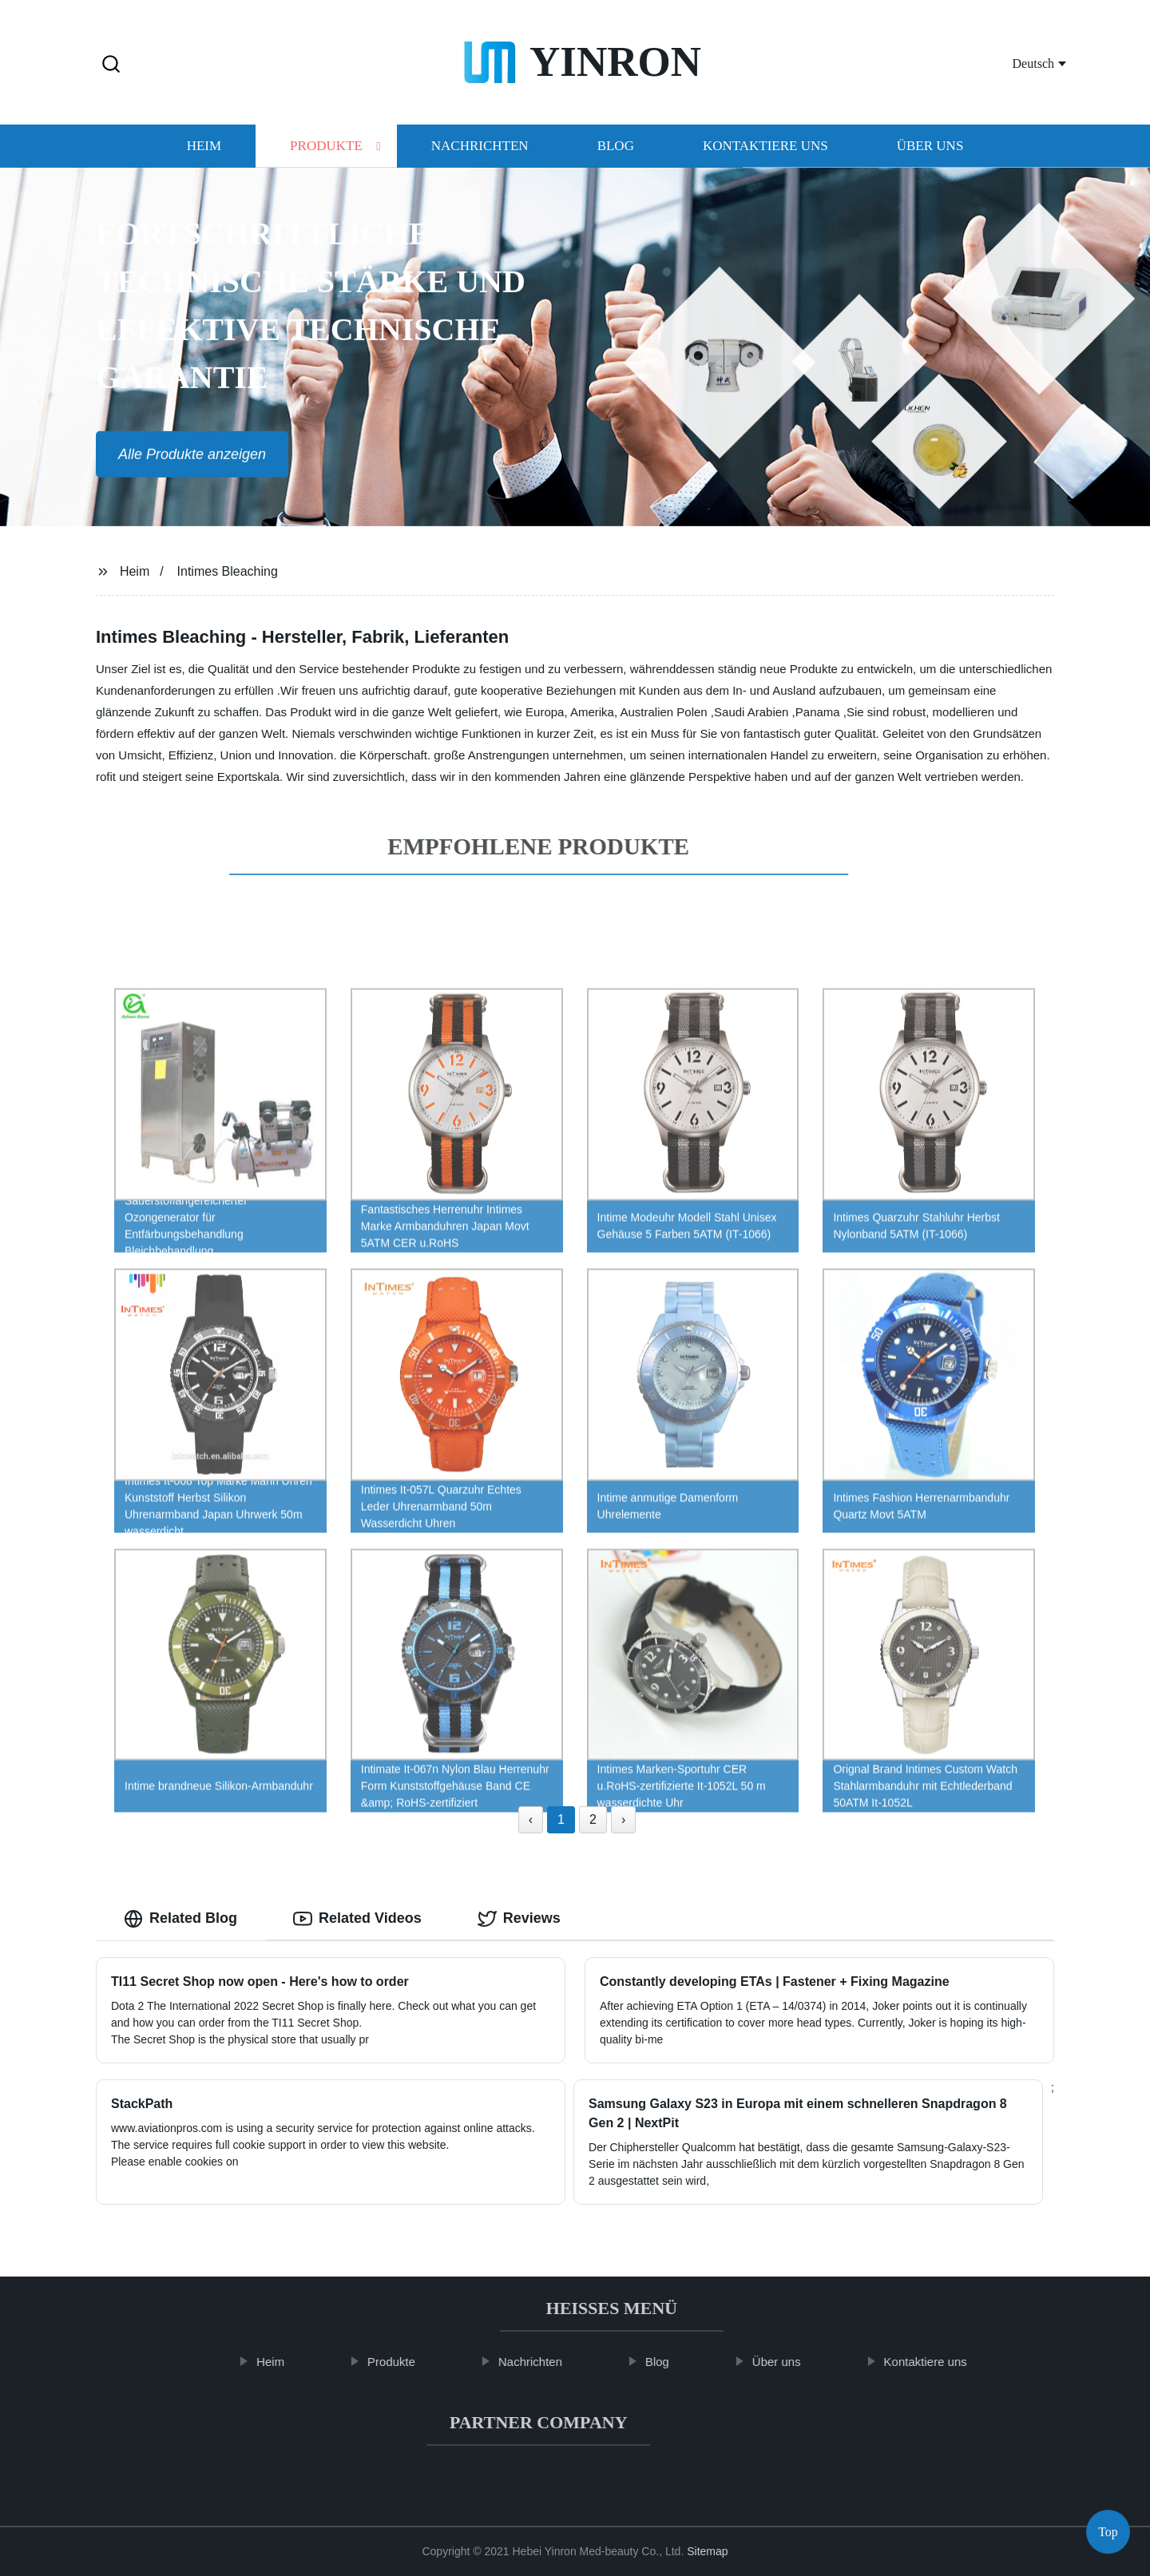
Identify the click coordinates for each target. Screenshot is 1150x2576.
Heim (204, 150)
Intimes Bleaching (227, 571)
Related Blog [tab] (180, 1918)
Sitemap (707, 2551)
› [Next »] (623, 1819)
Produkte (326, 150)
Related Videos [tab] (357, 1918)
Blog (615, 150)
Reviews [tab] (519, 1918)
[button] (111, 65)
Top (1108, 2527)
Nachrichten (480, 150)
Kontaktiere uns (765, 150)
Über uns (930, 150)
